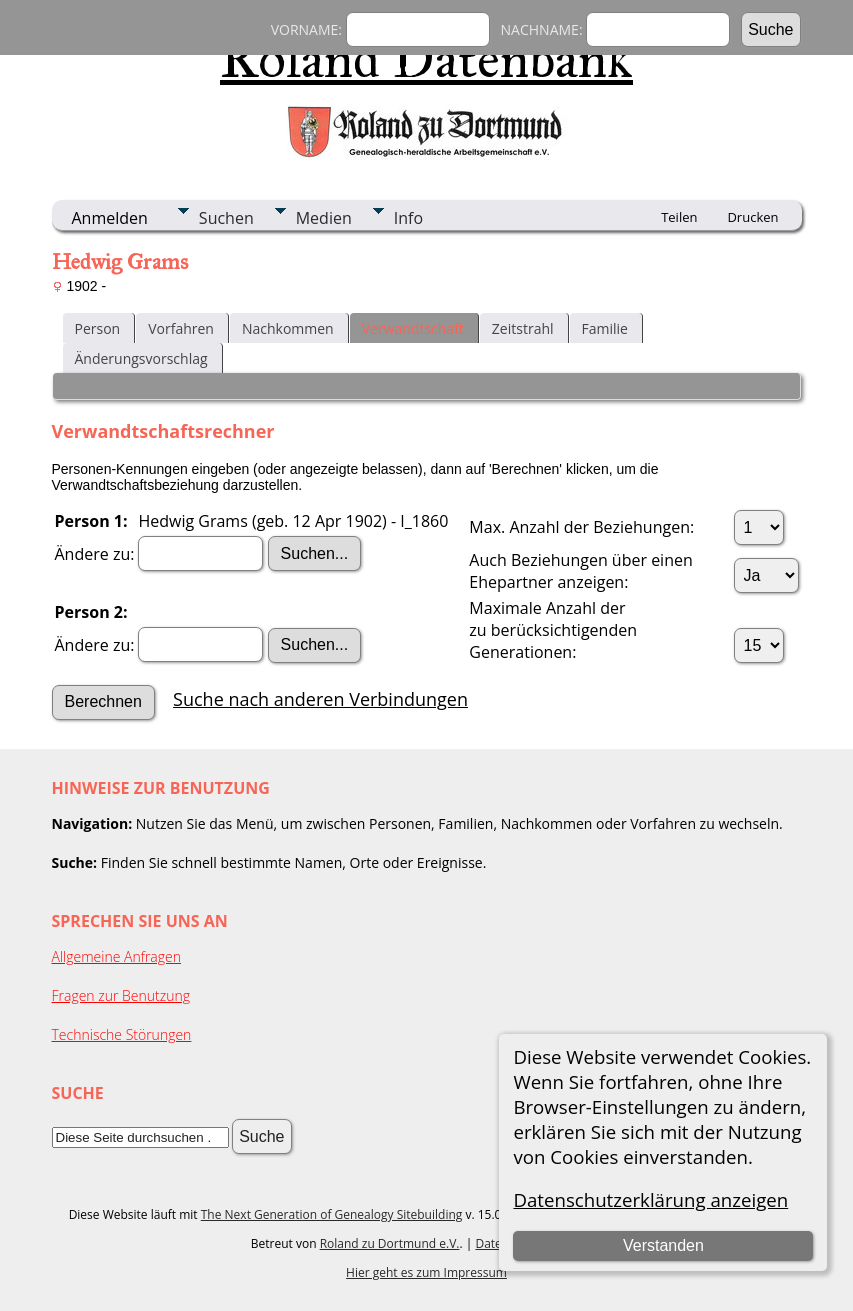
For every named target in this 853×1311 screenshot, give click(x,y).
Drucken (752, 217)
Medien (324, 218)
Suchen (226, 218)
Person (98, 328)
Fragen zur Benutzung (121, 995)
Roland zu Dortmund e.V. (390, 1243)
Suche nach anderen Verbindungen (320, 699)
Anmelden (110, 218)
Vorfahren (181, 328)
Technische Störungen (122, 1034)
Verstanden (663, 1245)
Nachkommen (288, 328)
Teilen (679, 217)
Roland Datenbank (426, 59)
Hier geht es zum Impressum (426, 1272)
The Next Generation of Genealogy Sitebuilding (332, 1214)
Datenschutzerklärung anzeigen (650, 1199)
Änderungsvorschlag (141, 358)
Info (408, 218)
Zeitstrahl (523, 328)
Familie (605, 328)
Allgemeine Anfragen (117, 956)
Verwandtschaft (413, 328)
